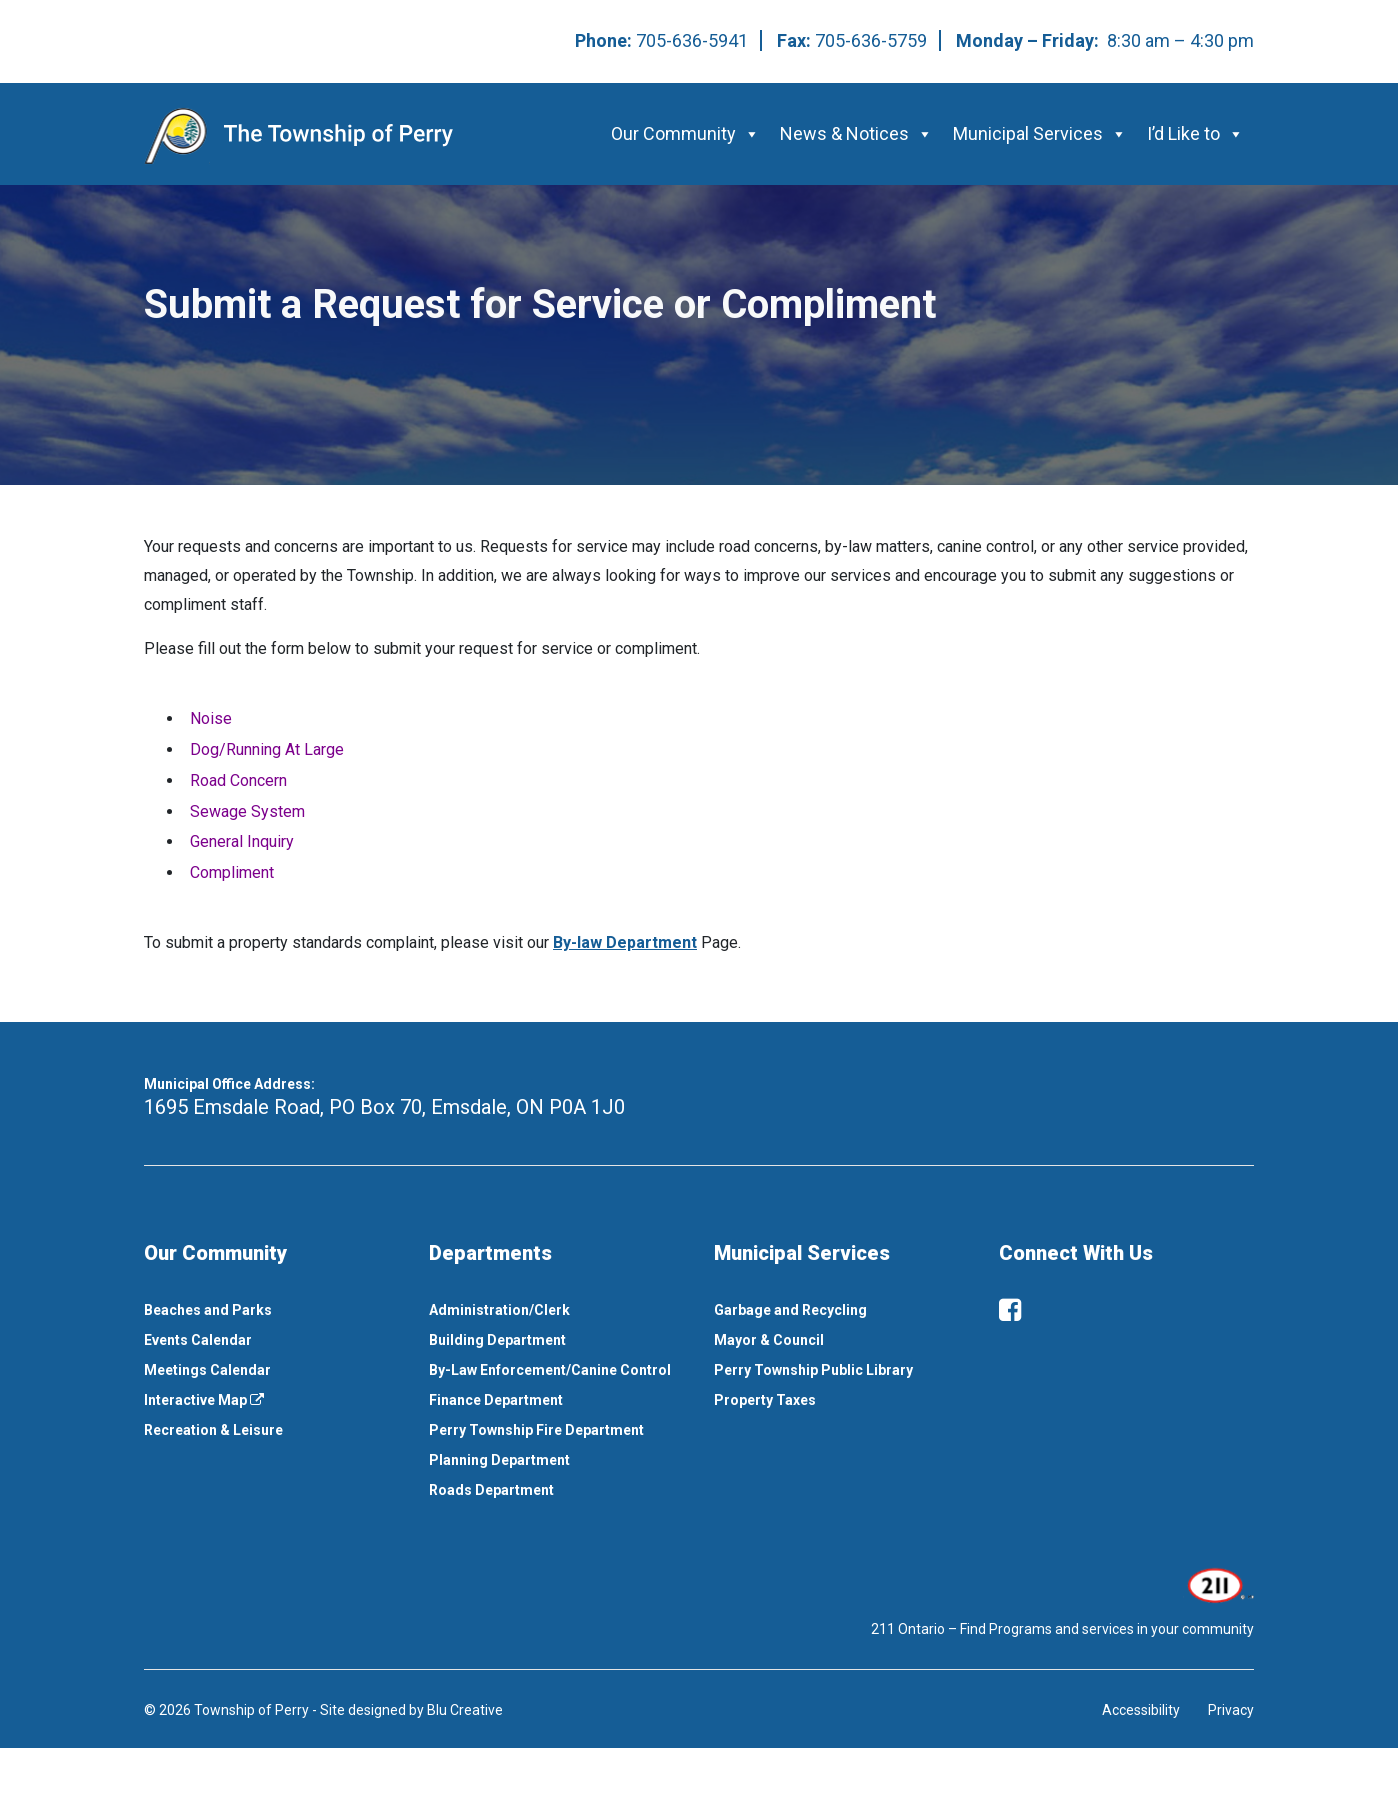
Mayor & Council (769, 1340)
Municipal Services (1040, 133)
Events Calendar (198, 1340)
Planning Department (499, 1460)
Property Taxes (765, 1400)
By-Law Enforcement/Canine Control (550, 1370)
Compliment (232, 872)
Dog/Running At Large (267, 749)
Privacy (1231, 1710)
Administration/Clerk (499, 1310)
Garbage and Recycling (790, 1310)
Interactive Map (204, 1400)
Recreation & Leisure (213, 1430)
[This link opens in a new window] (1218, 1583)
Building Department (497, 1340)
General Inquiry (242, 841)
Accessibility (1141, 1710)
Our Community (685, 133)
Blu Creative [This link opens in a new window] (465, 1710)
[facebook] (1010, 1310)
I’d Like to (1195, 133)
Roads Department (491, 1490)
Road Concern (238, 780)
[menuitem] (271, 1310)
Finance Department (496, 1400)
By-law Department (625, 942)
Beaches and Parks (208, 1310)
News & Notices (856, 133)
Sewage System (247, 811)
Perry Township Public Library (813, 1370)
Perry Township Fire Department (536, 1430)
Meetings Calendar (207, 1370)
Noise (211, 718)
